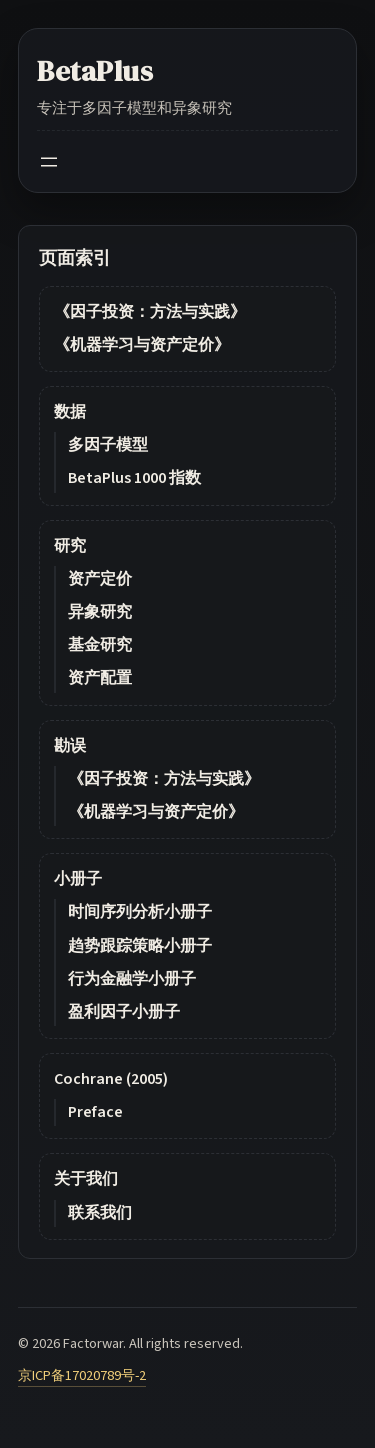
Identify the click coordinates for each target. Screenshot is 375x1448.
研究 (70, 546)
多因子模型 (108, 445)
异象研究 (100, 612)
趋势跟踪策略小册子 (140, 946)
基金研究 (100, 645)
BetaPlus (95, 71)
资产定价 (100, 579)
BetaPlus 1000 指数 (134, 478)
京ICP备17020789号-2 (82, 1375)
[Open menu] (49, 162)
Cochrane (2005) (111, 1079)
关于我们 (86, 1179)
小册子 (78, 879)
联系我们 (100, 1213)
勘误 (70, 746)
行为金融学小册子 (132, 979)
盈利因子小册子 (124, 1012)
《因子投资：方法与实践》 (150, 312)
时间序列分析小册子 (140, 912)
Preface (95, 1112)
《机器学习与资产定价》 (142, 345)
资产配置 (100, 678)
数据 (70, 412)
